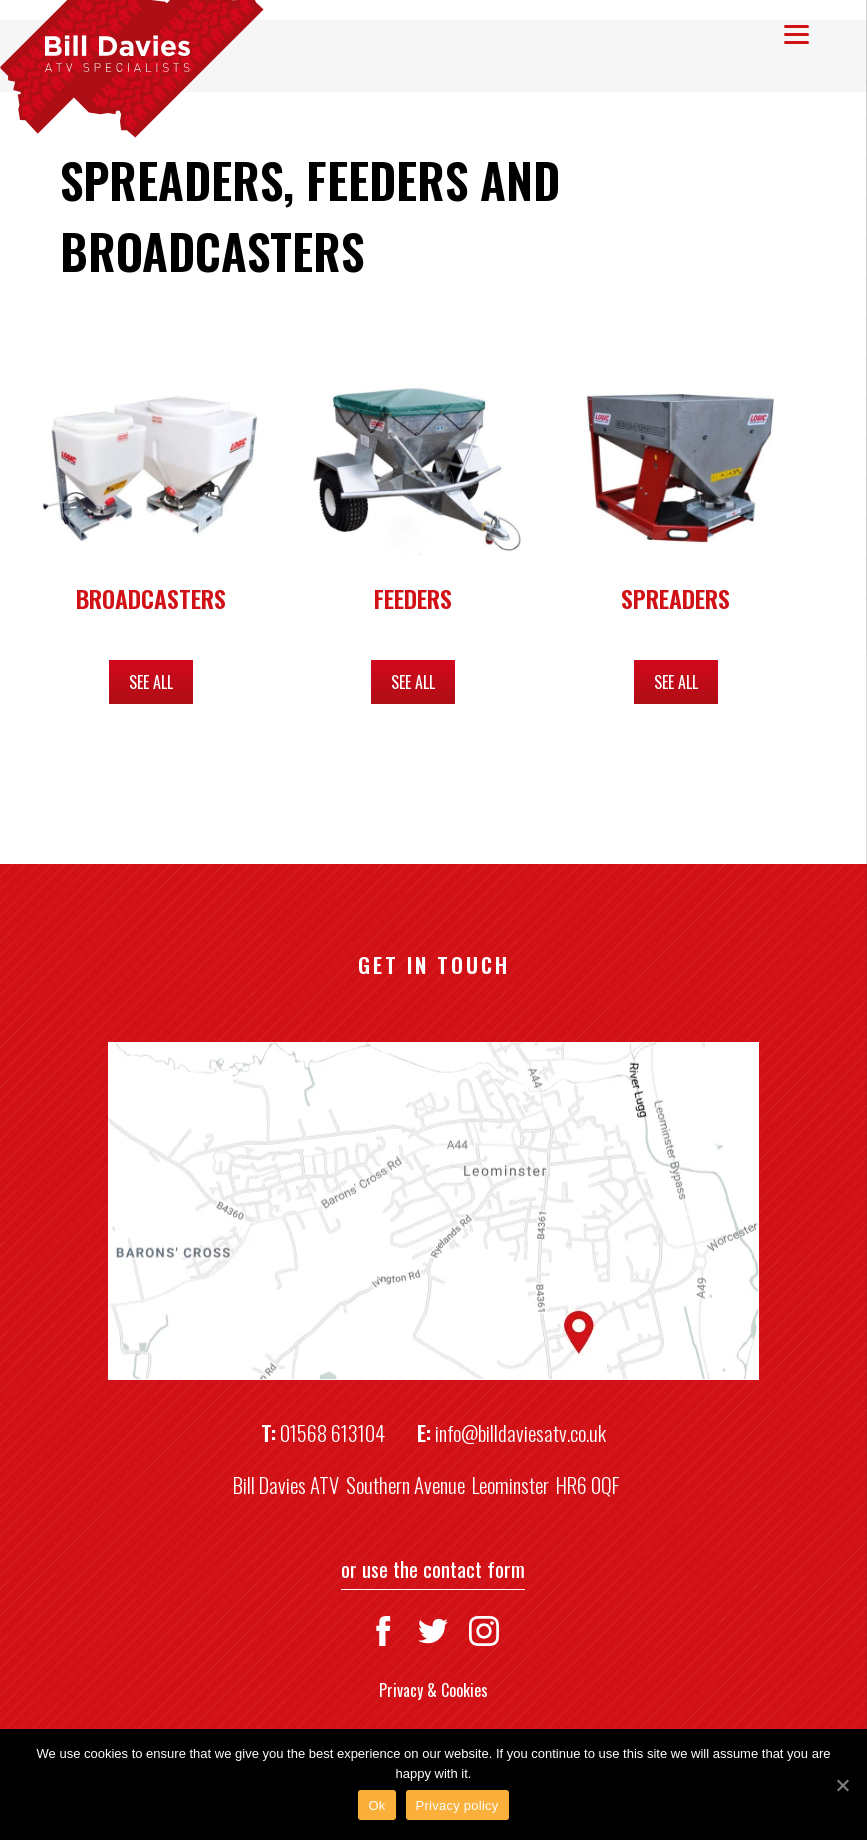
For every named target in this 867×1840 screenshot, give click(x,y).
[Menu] (796, 32)
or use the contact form (433, 1568)
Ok (376, 1805)
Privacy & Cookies (433, 1690)
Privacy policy (457, 1805)
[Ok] (842, 1785)
